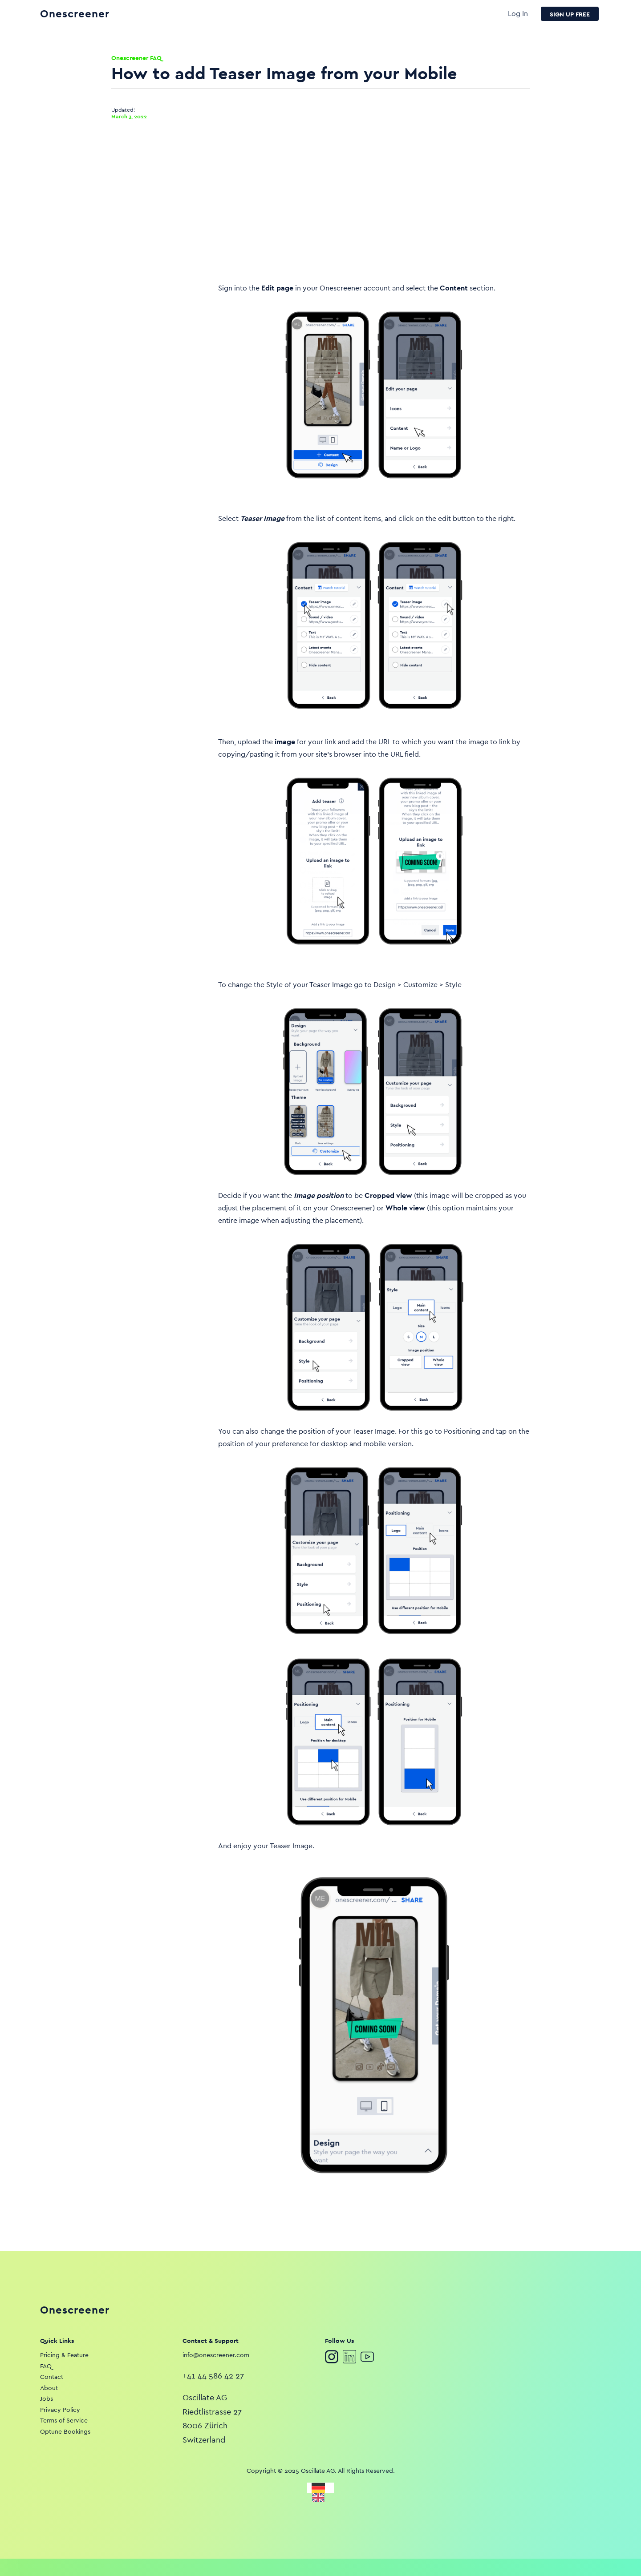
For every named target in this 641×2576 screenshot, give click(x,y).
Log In (518, 13)
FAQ (46, 2366)
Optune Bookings (65, 2431)
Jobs (46, 2399)
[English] (320, 2497)
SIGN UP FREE (570, 14)
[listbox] (320, 2492)
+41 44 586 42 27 (213, 2375)
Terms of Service (64, 2420)
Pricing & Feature (64, 2355)
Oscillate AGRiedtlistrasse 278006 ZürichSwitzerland (212, 2418)
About (49, 2388)
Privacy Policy (60, 2410)
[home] (274, 14)
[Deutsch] (320, 2488)
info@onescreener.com (216, 2355)
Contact (51, 2377)
